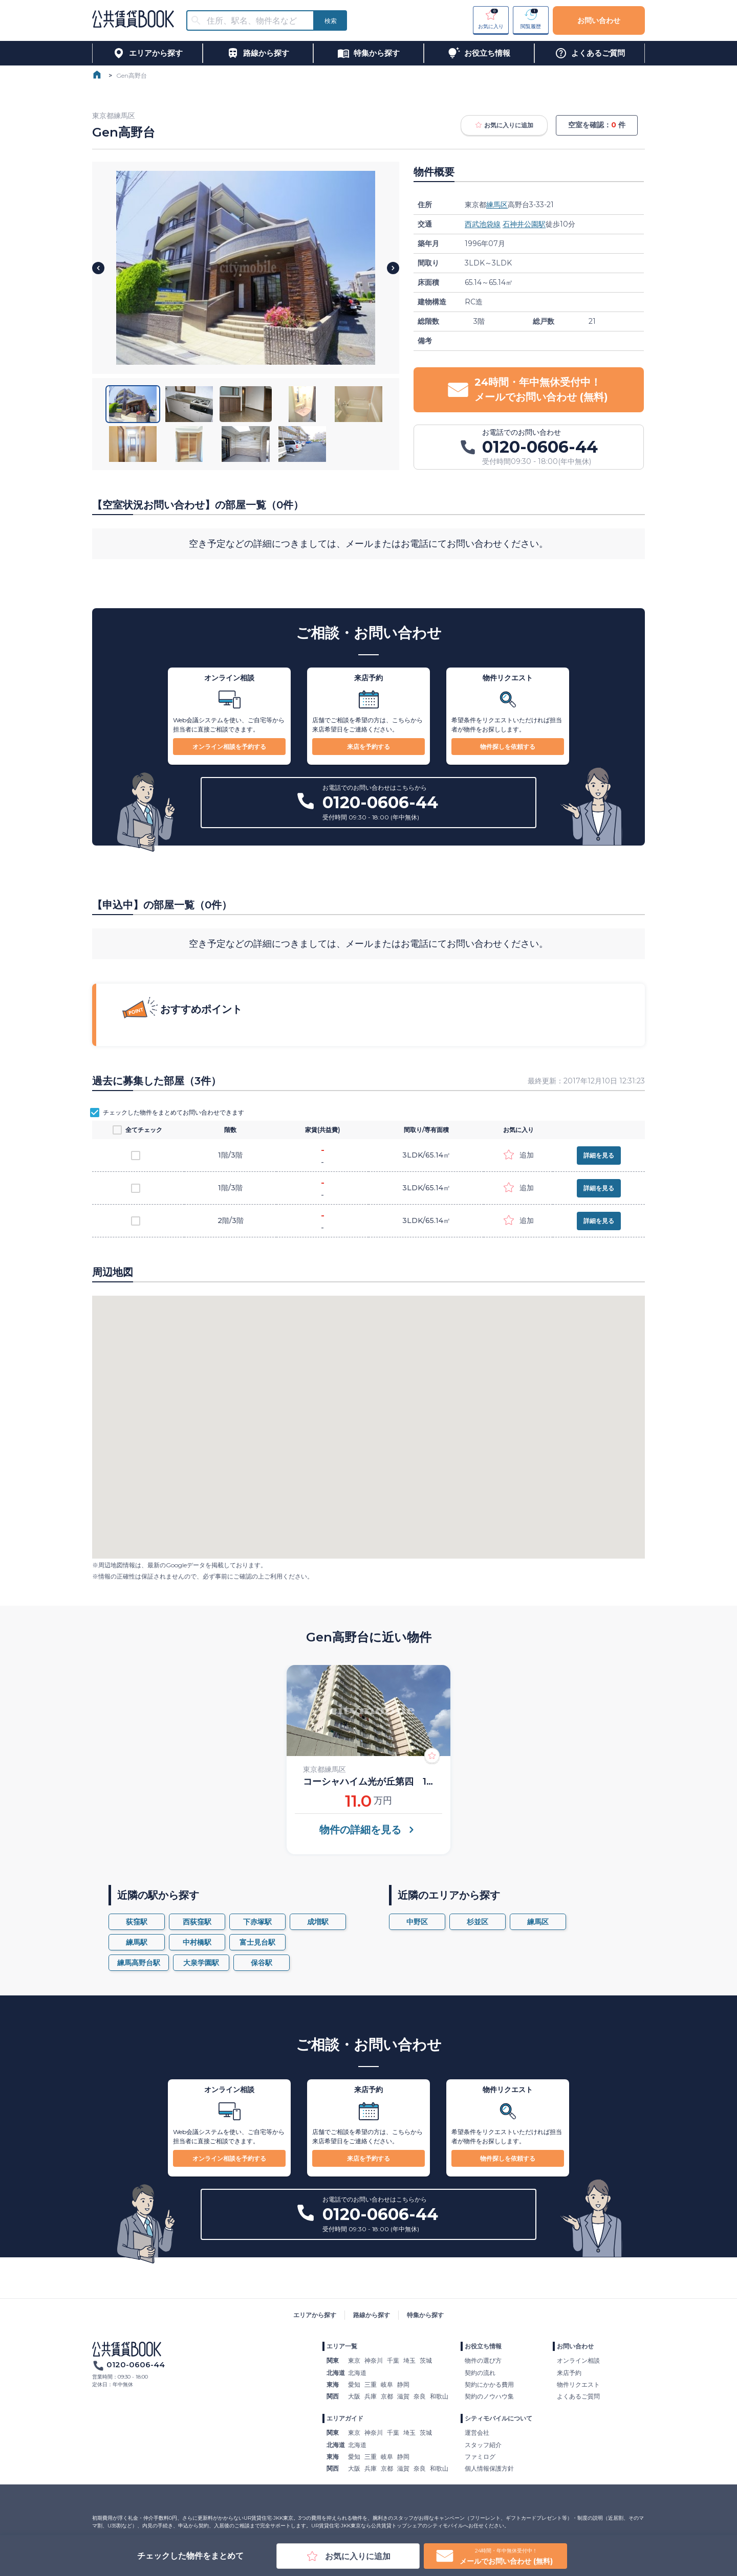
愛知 (354, 2384)
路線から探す (371, 2315)
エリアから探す (314, 2315)
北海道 (357, 2373)
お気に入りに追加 (504, 125)
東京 (354, 2360)
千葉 (393, 2360)
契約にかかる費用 (489, 2384)
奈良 (420, 2396)
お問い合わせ (599, 20)
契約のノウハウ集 (489, 2396)
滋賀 (403, 2396)
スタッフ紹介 (483, 2445)
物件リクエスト (578, 2384)
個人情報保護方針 (489, 2468)
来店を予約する (368, 746)
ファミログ (480, 2456)
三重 (370, 2384)
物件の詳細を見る (368, 1830)
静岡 (403, 2384)
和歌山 (439, 2396)
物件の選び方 (483, 2360)
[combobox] (256, 21)
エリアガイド (345, 2418)
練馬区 (497, 204)
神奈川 (373, 2360)
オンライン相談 (578, 2360)
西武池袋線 (483, 224)
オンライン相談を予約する (229, 746)
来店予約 (569, 2373)
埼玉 (409, 2360)
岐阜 (387, 2384)
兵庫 (370, 2396)
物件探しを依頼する (507, 746)
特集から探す (425, 2315)
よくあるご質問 (578, 2396)
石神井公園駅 (524, 224)
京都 (387, 2396)
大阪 (354, 2396)
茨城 (426, 2360)
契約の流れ (480, 2373)
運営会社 (477, 2432)
